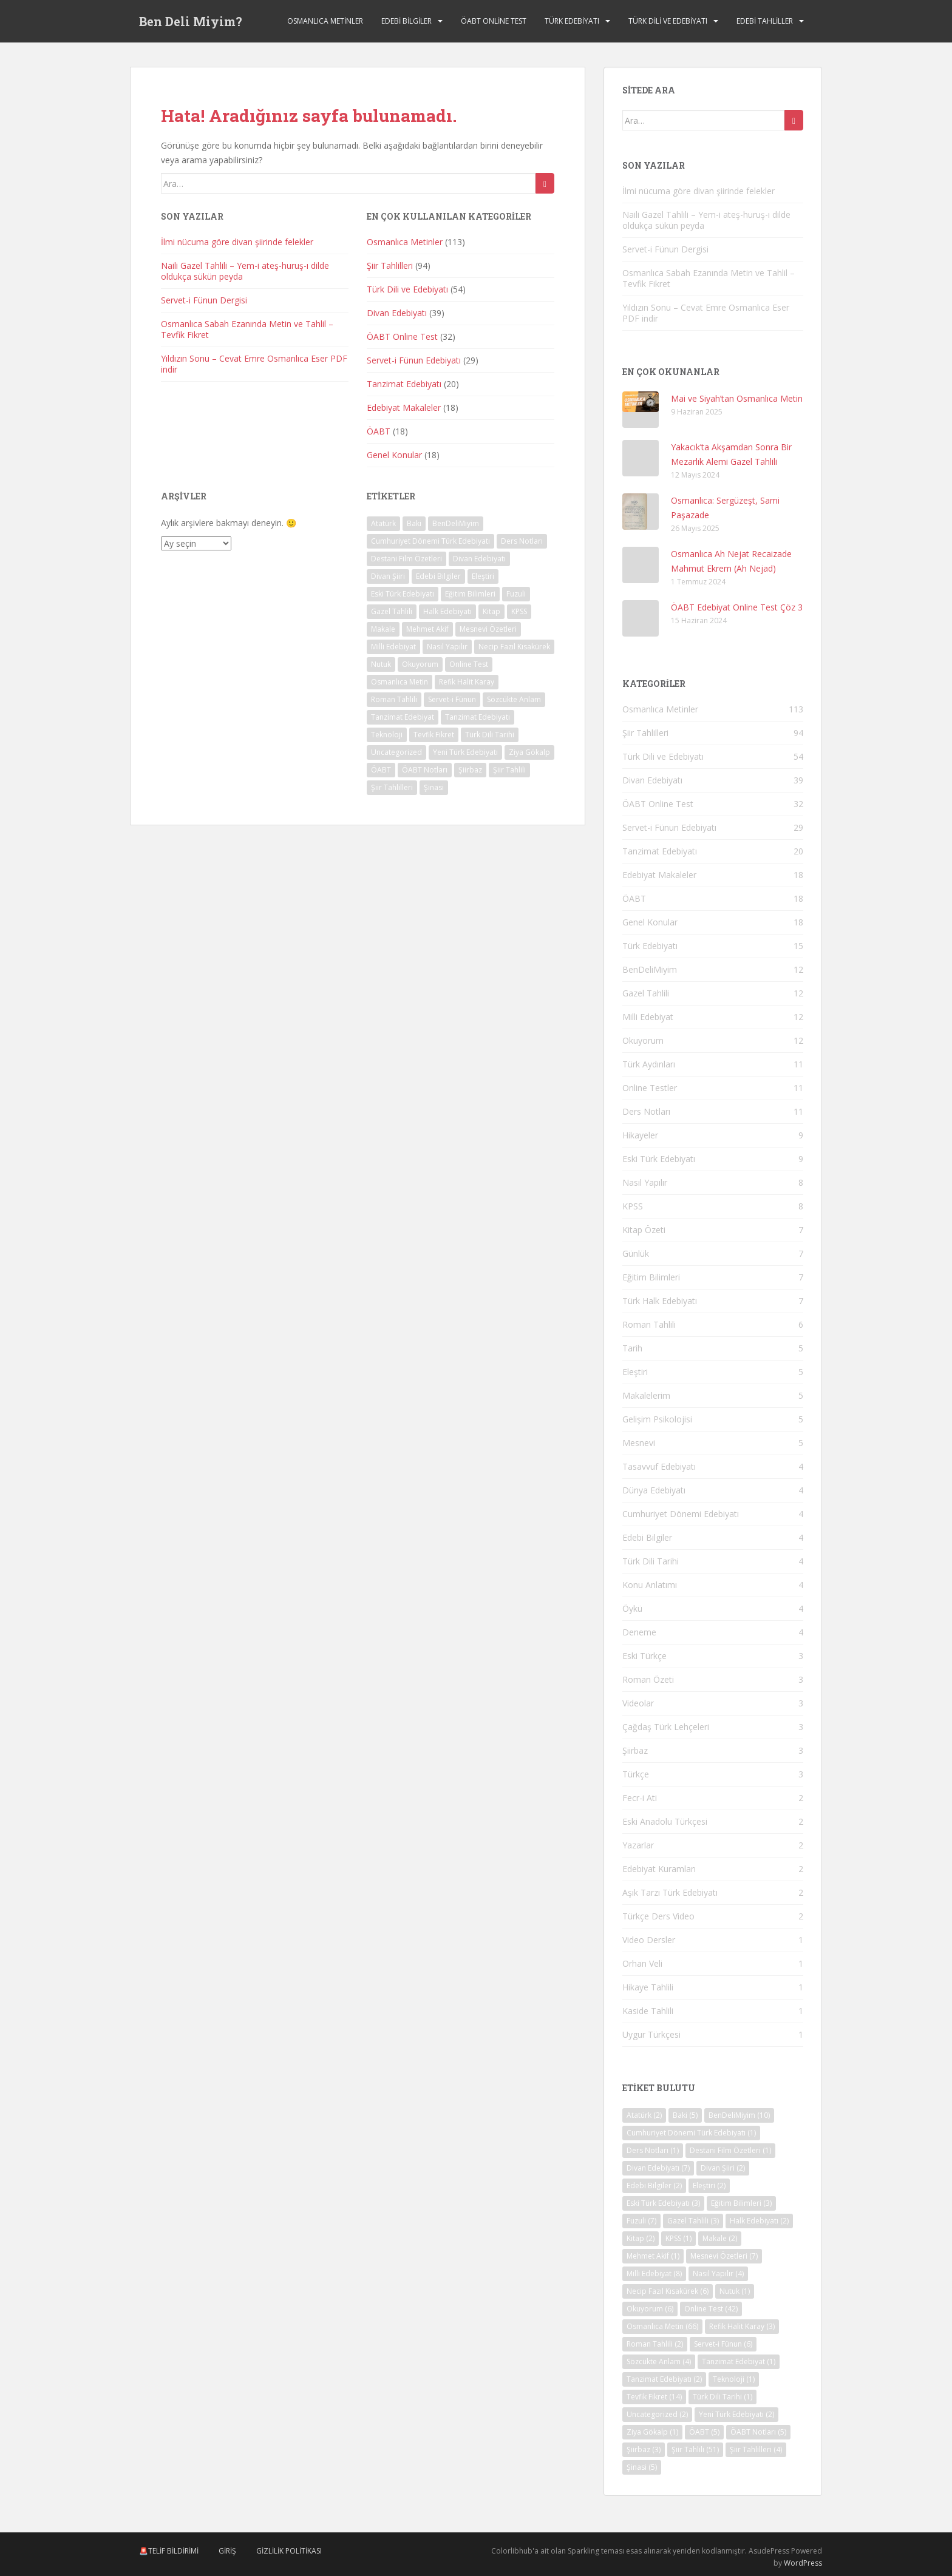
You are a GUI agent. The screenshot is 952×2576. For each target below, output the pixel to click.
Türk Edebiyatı (572, 21)
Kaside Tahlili (647, 2011)
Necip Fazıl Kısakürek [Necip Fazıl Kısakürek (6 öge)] (514, 646)
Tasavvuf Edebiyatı (659, 1466)
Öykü (632, 1608)
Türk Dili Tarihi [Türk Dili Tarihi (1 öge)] (489, 734)
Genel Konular (394, 455)
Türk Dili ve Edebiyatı (667, 21)
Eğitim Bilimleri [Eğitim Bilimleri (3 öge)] (470, 594)
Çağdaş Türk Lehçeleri (665, 1727)
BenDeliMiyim (649, 969)
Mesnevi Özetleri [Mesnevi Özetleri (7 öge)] (488, 629)
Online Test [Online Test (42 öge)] (468, 664)
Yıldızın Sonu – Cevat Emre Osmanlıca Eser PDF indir (254, 364)
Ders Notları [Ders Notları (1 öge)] (522, 541)
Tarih (632, 1348)
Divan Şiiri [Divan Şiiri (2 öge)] (388, 576)
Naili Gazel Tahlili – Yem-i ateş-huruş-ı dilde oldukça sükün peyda (245, 271)
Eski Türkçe (644, 1656)
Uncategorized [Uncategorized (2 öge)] (396, 752)
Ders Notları (646, 1111)
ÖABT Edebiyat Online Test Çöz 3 (737, 607)
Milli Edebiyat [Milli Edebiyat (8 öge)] (393, 646)
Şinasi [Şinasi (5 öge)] (434, 787)
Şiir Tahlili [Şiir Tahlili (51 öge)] (509, 770)
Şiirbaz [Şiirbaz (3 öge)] (470, 770)
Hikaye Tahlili (647, 1987)
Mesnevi (638, 1443)
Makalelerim (646, 1395)
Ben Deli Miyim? (190, 21)
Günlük (635, 1253)
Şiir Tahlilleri (390, 265)
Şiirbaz (635, 1750)
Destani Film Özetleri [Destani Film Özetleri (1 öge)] (406, 558)
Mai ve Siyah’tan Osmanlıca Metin (737, 398)
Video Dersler (648, 1940)
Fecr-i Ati (639, 1798)
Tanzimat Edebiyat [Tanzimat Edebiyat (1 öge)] (402, 717)
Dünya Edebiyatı (653, 1490)
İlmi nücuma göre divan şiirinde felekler (237, 242)
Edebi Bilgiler (406, 21)
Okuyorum (643, 1040)
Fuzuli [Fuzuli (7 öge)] (516, 594)
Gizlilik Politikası (289, 2551)
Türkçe (635, 1774)
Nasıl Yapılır (644, 1182)
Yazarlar (638, 1845)
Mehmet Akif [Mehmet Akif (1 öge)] (427, 629)
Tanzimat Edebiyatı (404, 384)
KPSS (632, 1206)
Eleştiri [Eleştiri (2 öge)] (483, 576)
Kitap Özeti (643, 1230)
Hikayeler (640, 1135)
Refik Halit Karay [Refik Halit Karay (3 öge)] (466, 682)
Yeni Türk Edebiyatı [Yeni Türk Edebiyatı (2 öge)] (465, 752)
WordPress (803, 2563)
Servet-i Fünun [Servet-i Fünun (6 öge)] (452, 699)
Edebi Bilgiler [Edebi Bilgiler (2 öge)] (438, 576)
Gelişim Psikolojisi (657, 1419)
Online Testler (649, 1088)
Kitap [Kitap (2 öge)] (491, 611)
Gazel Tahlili (645, 993)
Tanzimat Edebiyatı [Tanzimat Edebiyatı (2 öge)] (477, 717)
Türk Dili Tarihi (650, 1561)
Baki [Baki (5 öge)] (414, 523)
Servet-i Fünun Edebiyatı (414, 360)
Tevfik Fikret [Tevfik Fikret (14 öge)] (433, 734)
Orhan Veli (642, 1963)
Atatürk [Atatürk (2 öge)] (383, 523)
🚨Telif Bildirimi (169, 2551)
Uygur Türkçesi (651, 2034)
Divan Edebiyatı (397, 313)
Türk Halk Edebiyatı (659, 1301)
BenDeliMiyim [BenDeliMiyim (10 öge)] (455, 523)
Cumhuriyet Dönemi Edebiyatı (680, 1514)
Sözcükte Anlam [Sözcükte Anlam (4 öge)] (514, 699)
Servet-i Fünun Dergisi (204, 300)
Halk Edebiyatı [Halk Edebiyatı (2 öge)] (447, 611)
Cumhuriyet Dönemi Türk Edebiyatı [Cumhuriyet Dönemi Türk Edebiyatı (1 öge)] (430, 541)
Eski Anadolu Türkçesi (664, 1821)
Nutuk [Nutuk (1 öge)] (381, 664)
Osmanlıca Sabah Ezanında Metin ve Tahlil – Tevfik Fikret (247, 329)
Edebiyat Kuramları (659, 1869)
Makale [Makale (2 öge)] (383, 629)
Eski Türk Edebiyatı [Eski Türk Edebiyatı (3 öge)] (402, 594)
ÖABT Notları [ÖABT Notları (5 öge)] (424, 770)
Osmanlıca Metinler (325, 21)
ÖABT (378, 431)
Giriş (227, 2551)
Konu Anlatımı (649, 1585)
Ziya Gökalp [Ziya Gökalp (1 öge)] (529, 752)
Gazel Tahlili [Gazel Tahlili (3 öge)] (391, 611)
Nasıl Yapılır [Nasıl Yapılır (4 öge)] (447, 646)
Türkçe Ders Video (658, 1916)
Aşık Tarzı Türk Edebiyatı (670, 1892)
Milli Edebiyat (647, 1017)
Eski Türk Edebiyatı (658, 1159)
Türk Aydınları (648, 1064)
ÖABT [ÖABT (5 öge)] (381, 770)
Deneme (639, 1632)
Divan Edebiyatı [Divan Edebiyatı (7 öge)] (479, 558)
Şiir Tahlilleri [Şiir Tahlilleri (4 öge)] (392, 787)
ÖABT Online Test (493, 21)
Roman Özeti (648, 1679)
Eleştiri (635, 1372)
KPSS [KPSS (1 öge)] (519, 611)
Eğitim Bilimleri (651, 1277)
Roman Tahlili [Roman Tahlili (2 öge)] (394, 699)
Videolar (638, 1703)
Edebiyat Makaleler (404, 407)
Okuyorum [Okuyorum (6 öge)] (420, 664)
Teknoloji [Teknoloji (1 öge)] (387, 734)
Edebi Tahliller (764, 21)
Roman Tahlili (649, 1324)
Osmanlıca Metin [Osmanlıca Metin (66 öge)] (399, 682)
